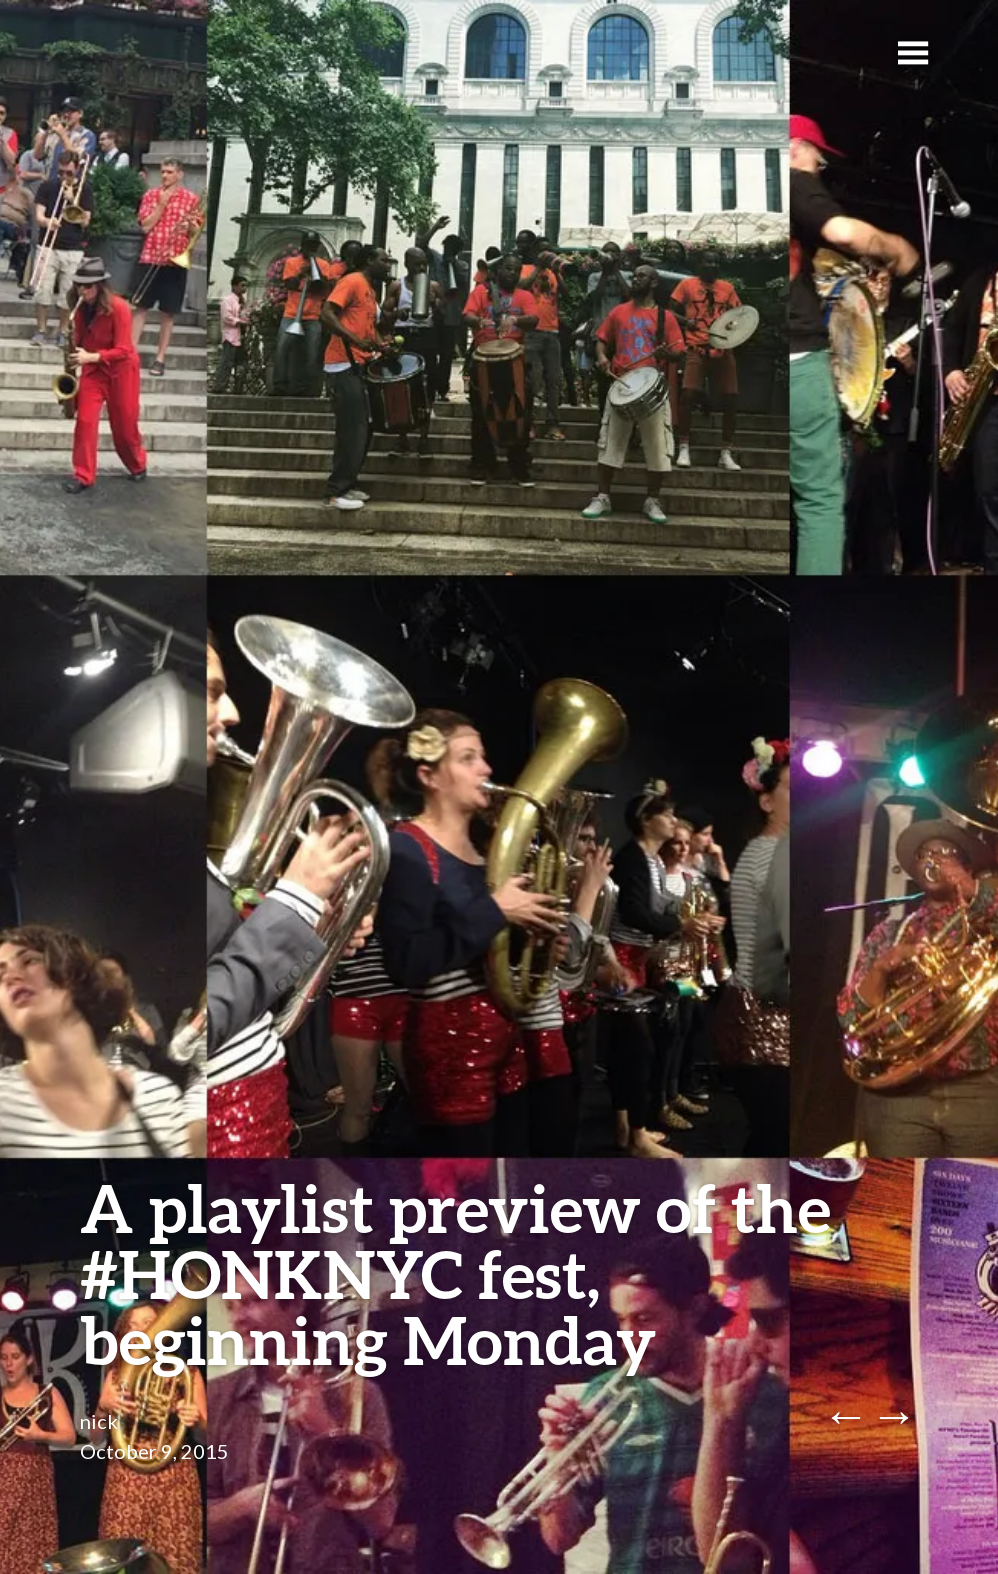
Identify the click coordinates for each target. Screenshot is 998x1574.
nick (99, 1421)
